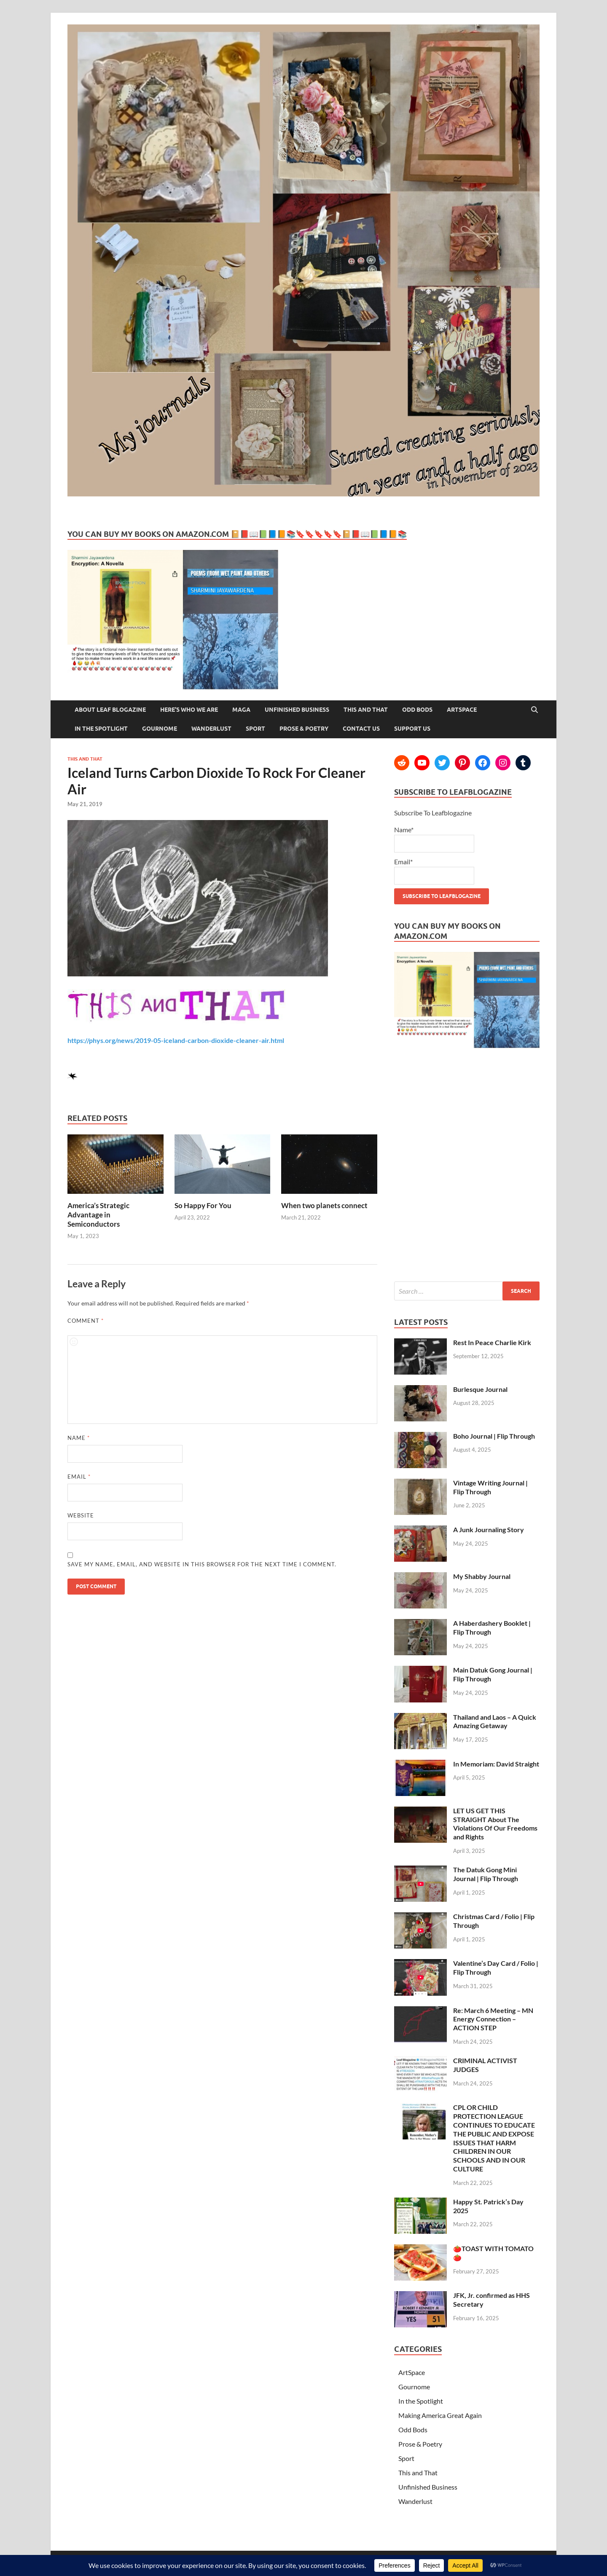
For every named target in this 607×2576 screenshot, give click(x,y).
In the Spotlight (101, 728)
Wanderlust (211, 728)
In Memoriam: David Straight (496, 1764)
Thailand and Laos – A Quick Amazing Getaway (494, 1721)
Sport (255, 728)
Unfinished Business (297, 709)
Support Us (412, 728)
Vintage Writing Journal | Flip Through (490, 1487)
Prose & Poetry (303, 728)
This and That (366, 709)
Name (78, 1437)
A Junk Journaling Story (488, 1529)
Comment (85, 1320)
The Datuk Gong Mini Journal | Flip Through (485, 1874)
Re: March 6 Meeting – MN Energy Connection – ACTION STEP (493, 2019)
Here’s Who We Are (189, 709)
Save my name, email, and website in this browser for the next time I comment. (201, 1564)
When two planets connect (324, 1205)
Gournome (159, 728)
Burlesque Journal (480, 1389)
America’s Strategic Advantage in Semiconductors (98, 1214)
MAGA (241, 709)
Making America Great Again (440, 2415)
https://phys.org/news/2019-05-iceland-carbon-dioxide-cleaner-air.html (175, 1040)
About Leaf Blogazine (110, 709)
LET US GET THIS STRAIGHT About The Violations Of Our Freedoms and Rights (495, 1824)
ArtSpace (462, 709)
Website (80, 1515)
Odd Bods (417, 709)
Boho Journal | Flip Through (494, 1436)
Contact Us (361, 728)
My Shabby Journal (481, 1576)
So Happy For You (203, 1205)
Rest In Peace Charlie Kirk (492, 1342)
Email (79, 1476)
